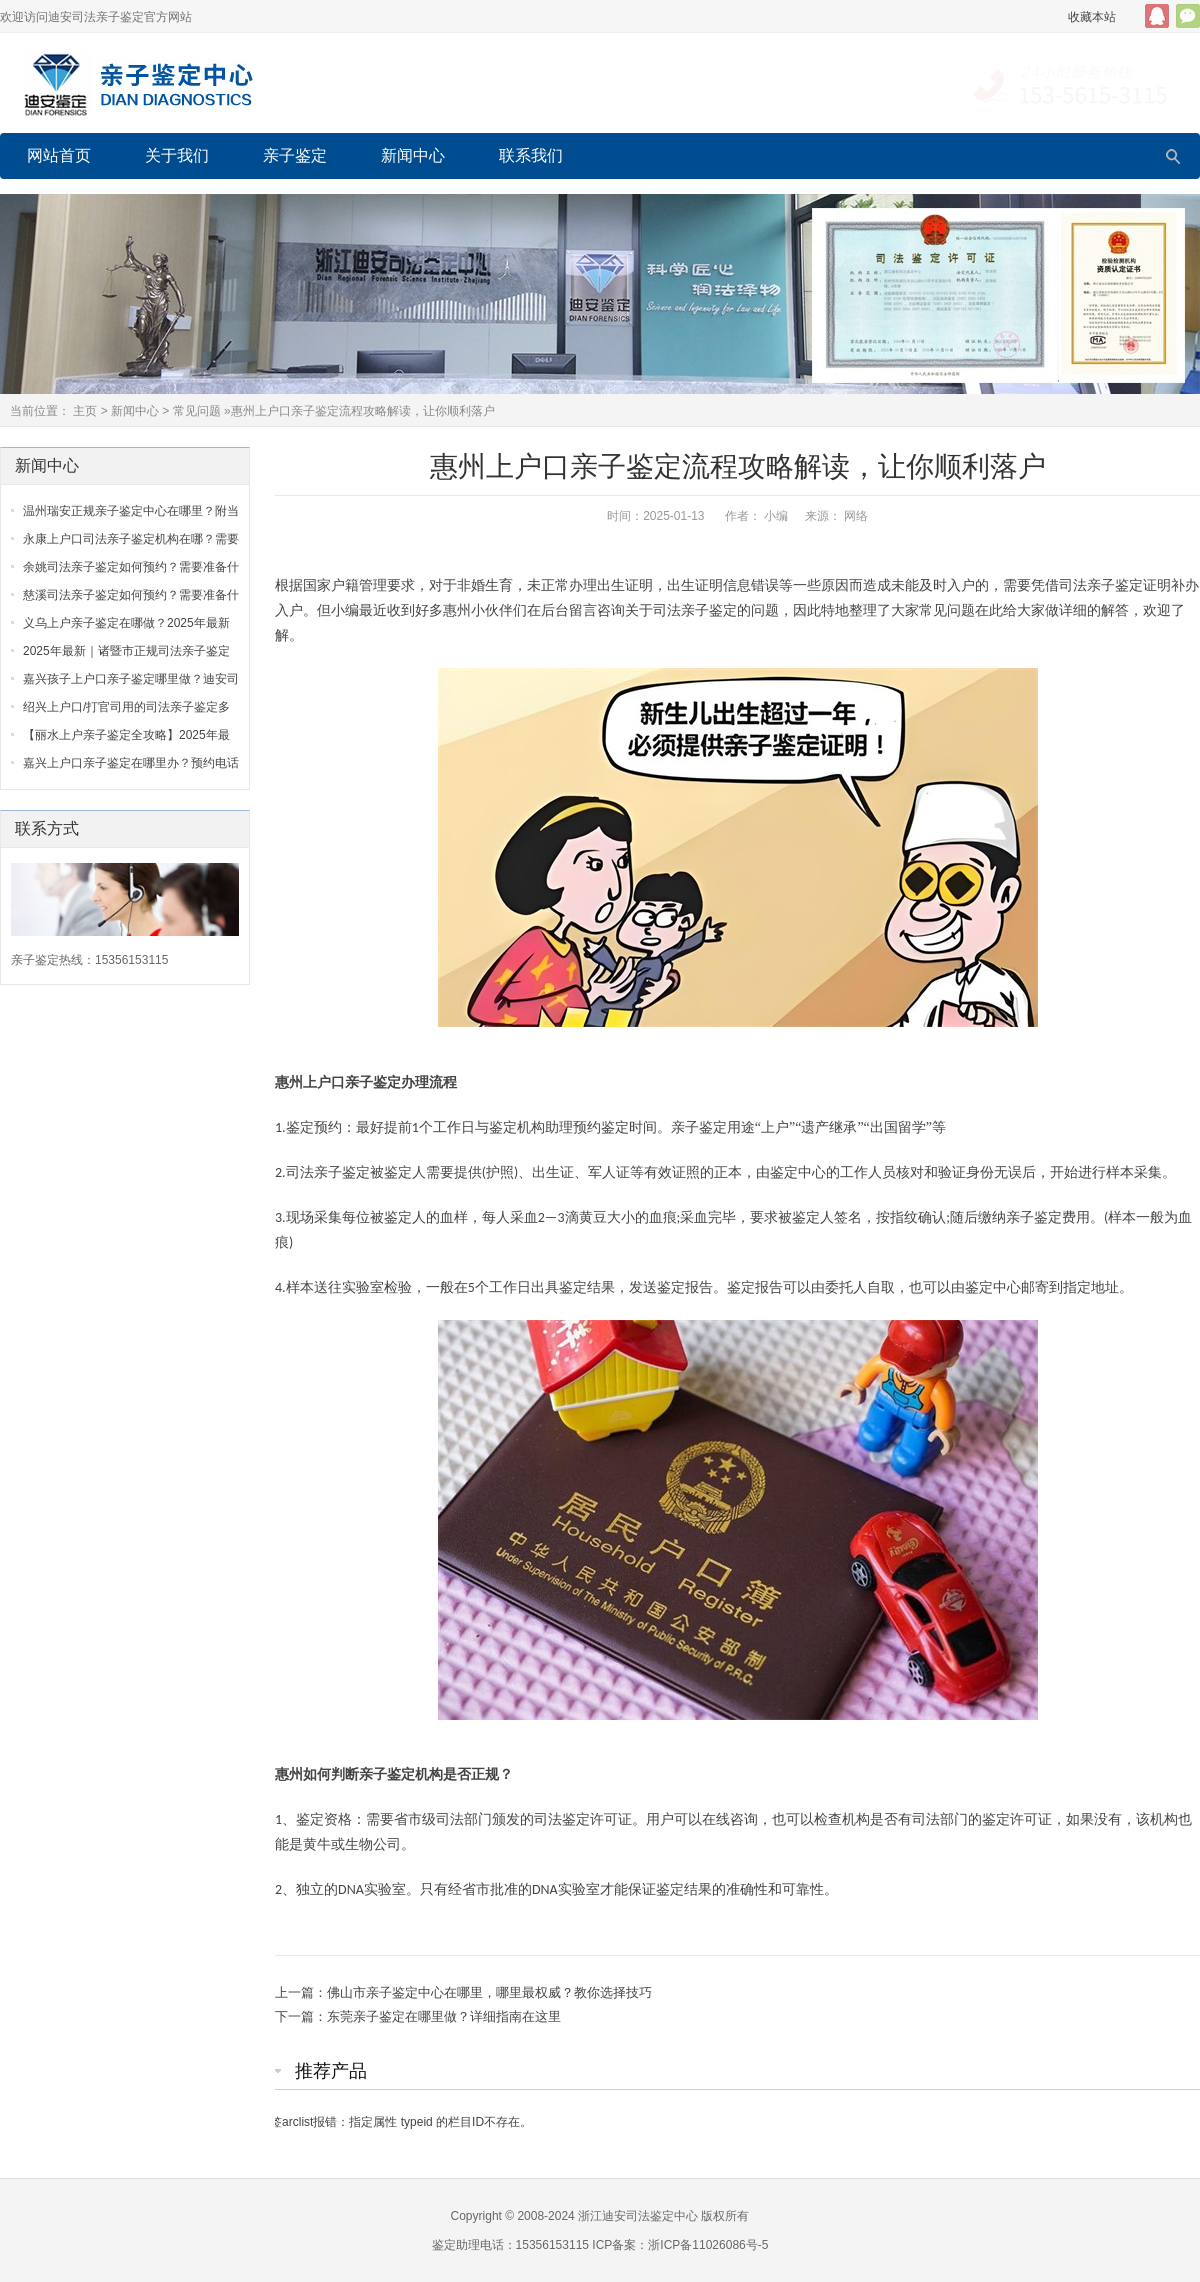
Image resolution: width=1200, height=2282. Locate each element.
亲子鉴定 (295, 155)
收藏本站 (1092, 17)
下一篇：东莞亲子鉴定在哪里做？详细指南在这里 (418, 2016)
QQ (1157, 16)
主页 (85, 411)
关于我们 (177, 155)
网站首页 (59, 155)
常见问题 (197, 411)
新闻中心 (413, 155)
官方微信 (1188, 16)
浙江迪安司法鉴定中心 (638, 2216)
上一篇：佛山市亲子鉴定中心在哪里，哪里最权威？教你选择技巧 (463, 1992)
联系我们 (531, 155)
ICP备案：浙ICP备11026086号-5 (680, 2245)
